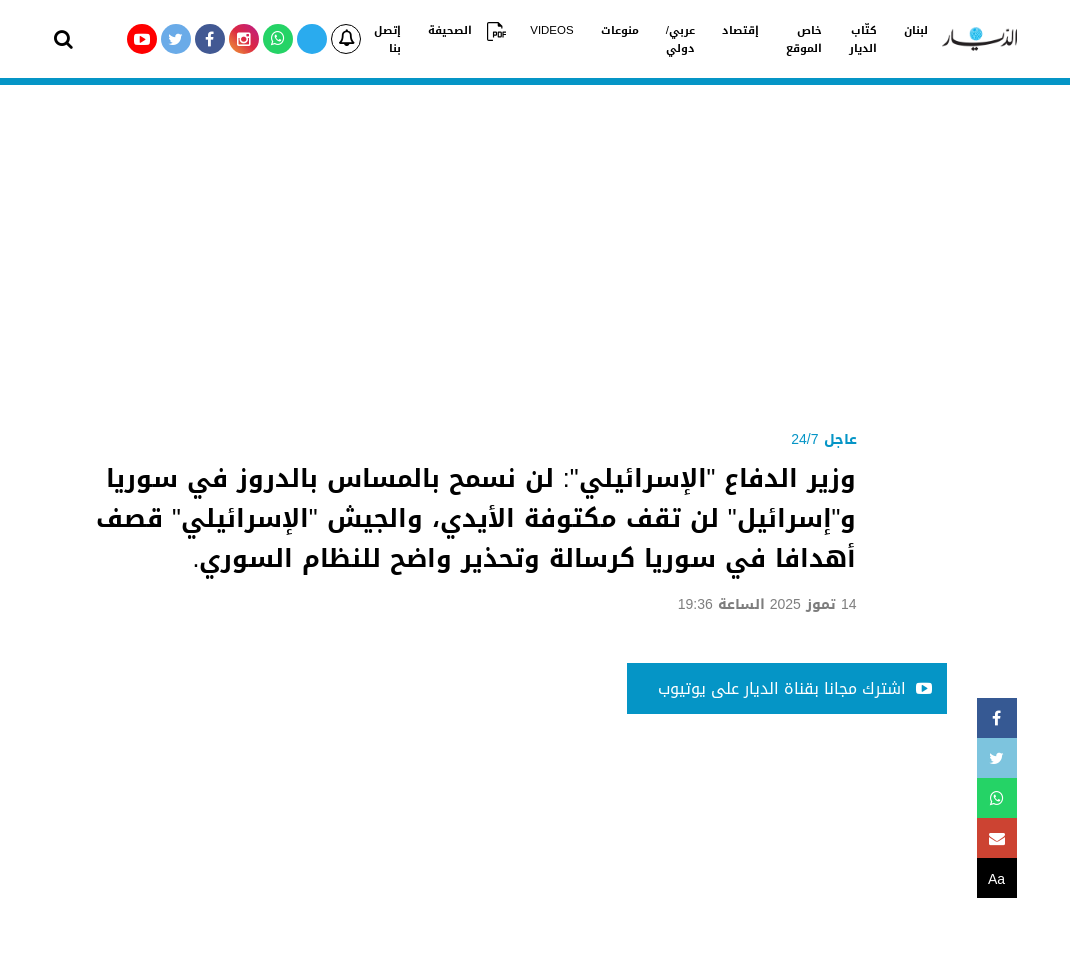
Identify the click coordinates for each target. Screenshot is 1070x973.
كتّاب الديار (835, 38)
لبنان (885, 29)
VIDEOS (541, 29)
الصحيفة (446, 29)
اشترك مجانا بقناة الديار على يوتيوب (795, 688)
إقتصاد (718, 29)
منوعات (604, 29)
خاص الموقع (779, 38)
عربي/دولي (661, 38)
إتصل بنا (386, 38)
